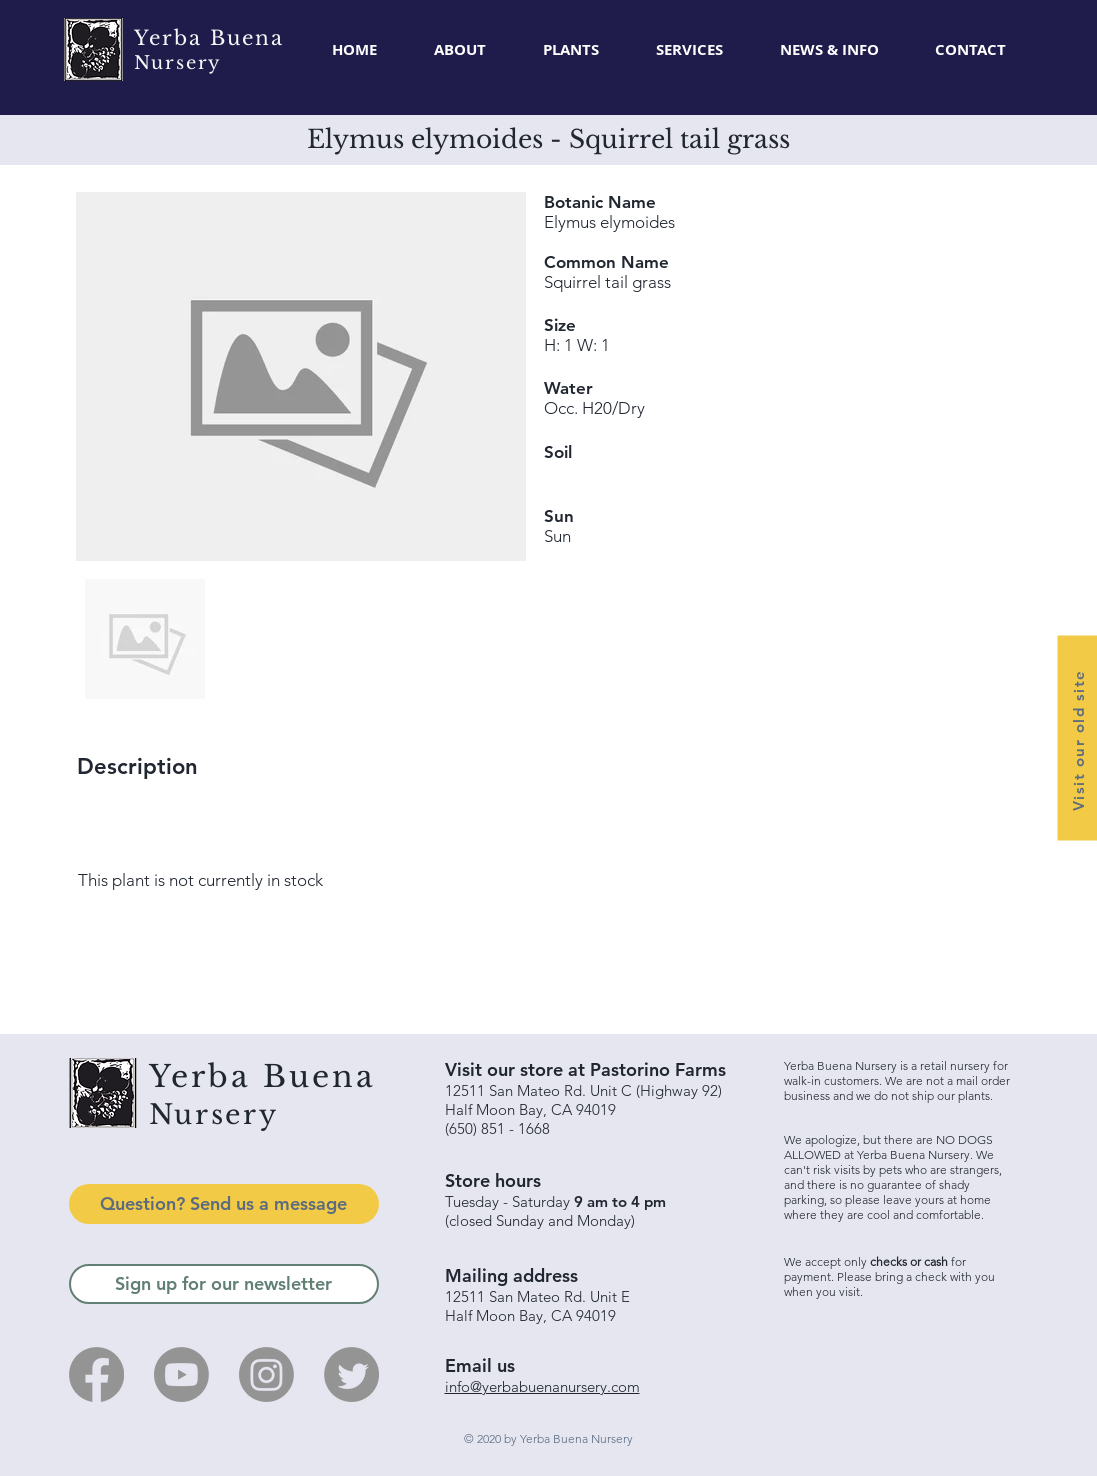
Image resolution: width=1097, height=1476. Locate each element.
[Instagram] (266, 1374)
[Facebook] (96, 1374)
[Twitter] (351, 1374)
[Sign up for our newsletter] (224, 1284)
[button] (571, 50)
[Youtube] (181, 1374)
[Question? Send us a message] (224, 1204)
